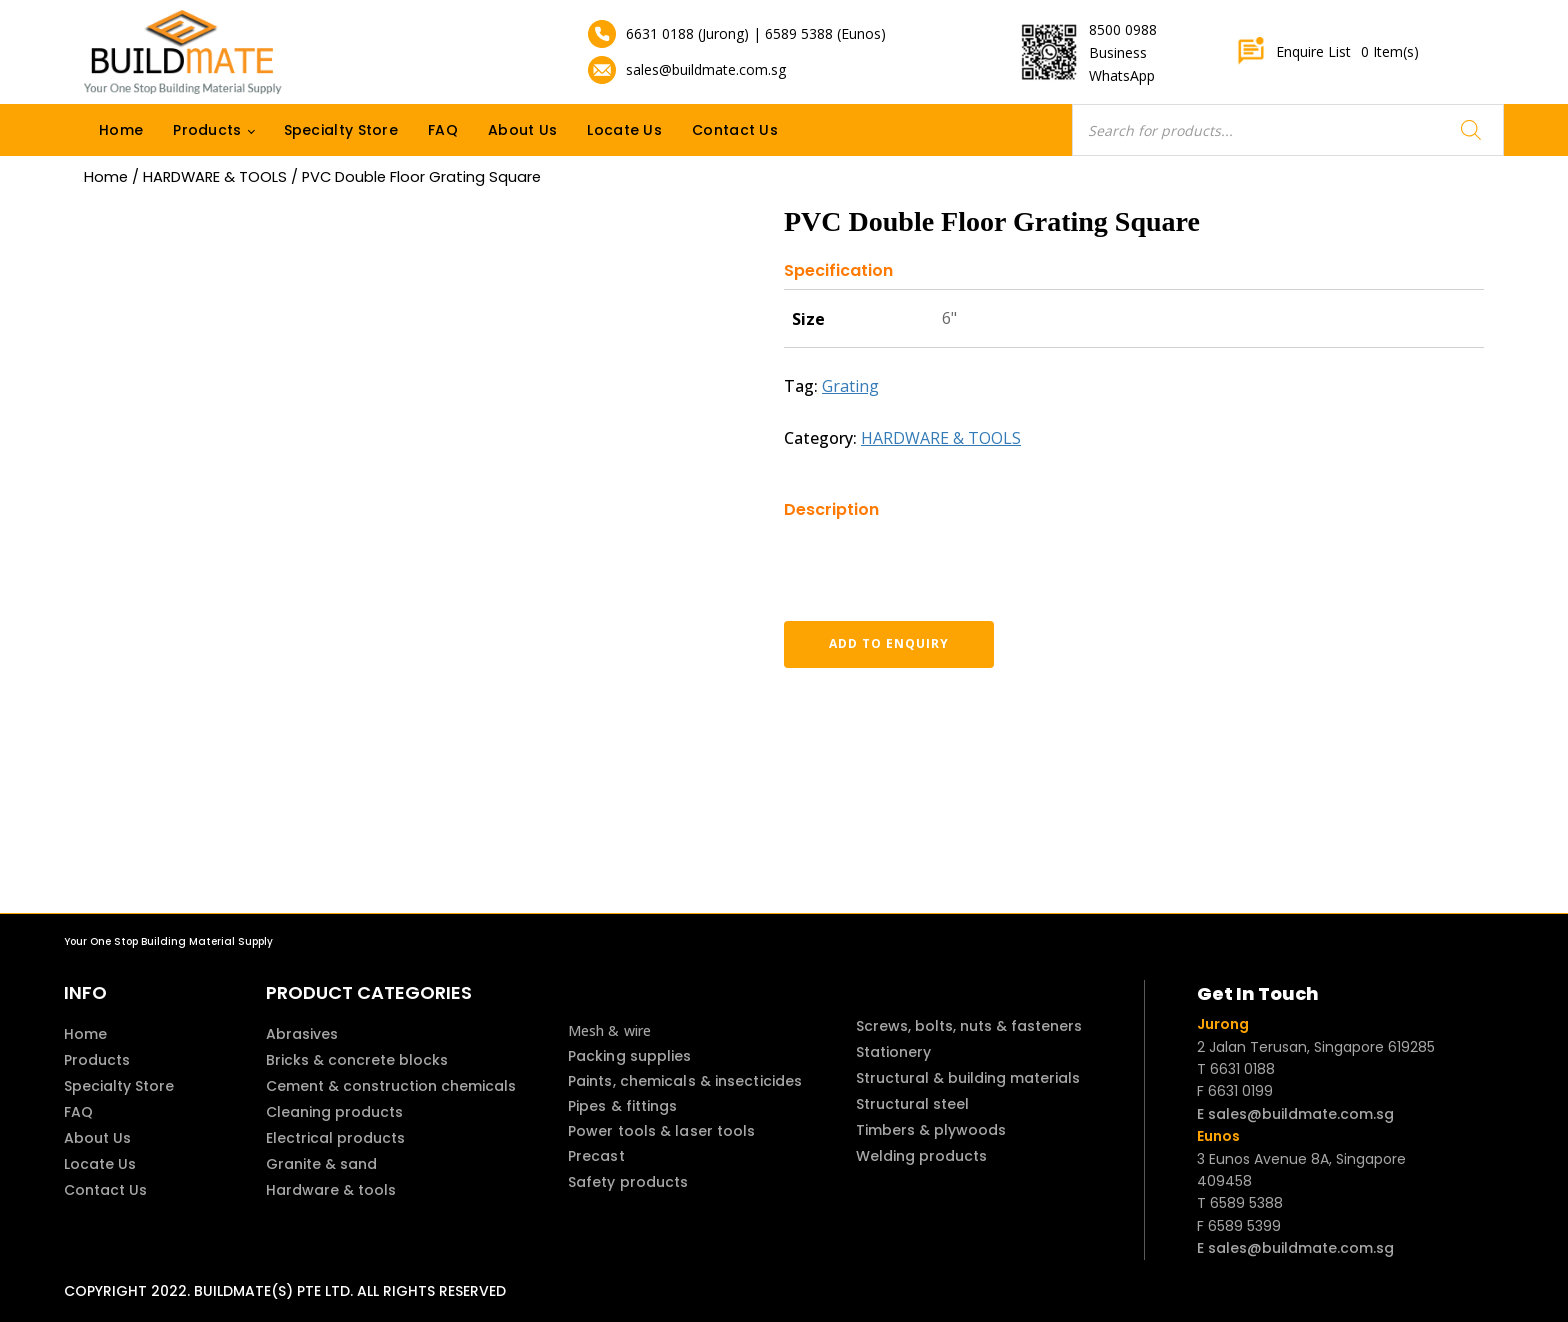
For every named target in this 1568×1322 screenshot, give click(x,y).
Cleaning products (334, 1112)
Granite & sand (321, 1164)
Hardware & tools (331, 1190)
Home (121, 130)
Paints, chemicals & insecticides (685, 1081)
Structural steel (912, 1104)
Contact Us (735, 130)
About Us (522, 130)
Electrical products (335, 1138)
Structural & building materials (968, 1078)
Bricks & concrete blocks (357, 1060)
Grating (850, 386)
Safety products (628, 1182)
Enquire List (1327, 52)
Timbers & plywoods (931, 1130)
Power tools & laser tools (662, 1131)
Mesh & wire (609, 1030)
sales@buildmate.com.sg (706, 69)
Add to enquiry (889, 643)
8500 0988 (1123, 29)
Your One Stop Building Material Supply (168, 941)
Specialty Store (341, 130)
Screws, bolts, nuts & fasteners (969, 1026)
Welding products (921, 1156)
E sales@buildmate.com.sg (1295, 1114)
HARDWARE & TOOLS (215, 177)
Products (207, 130)
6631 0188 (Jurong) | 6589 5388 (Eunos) (756, 33)
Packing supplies (630, 1056)
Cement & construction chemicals (391, 1086)
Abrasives (302, 1034)
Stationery (893, 1052)
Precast (596, 1156)
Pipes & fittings (623, 1106)
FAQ (443, 130)
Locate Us (624, 130)
